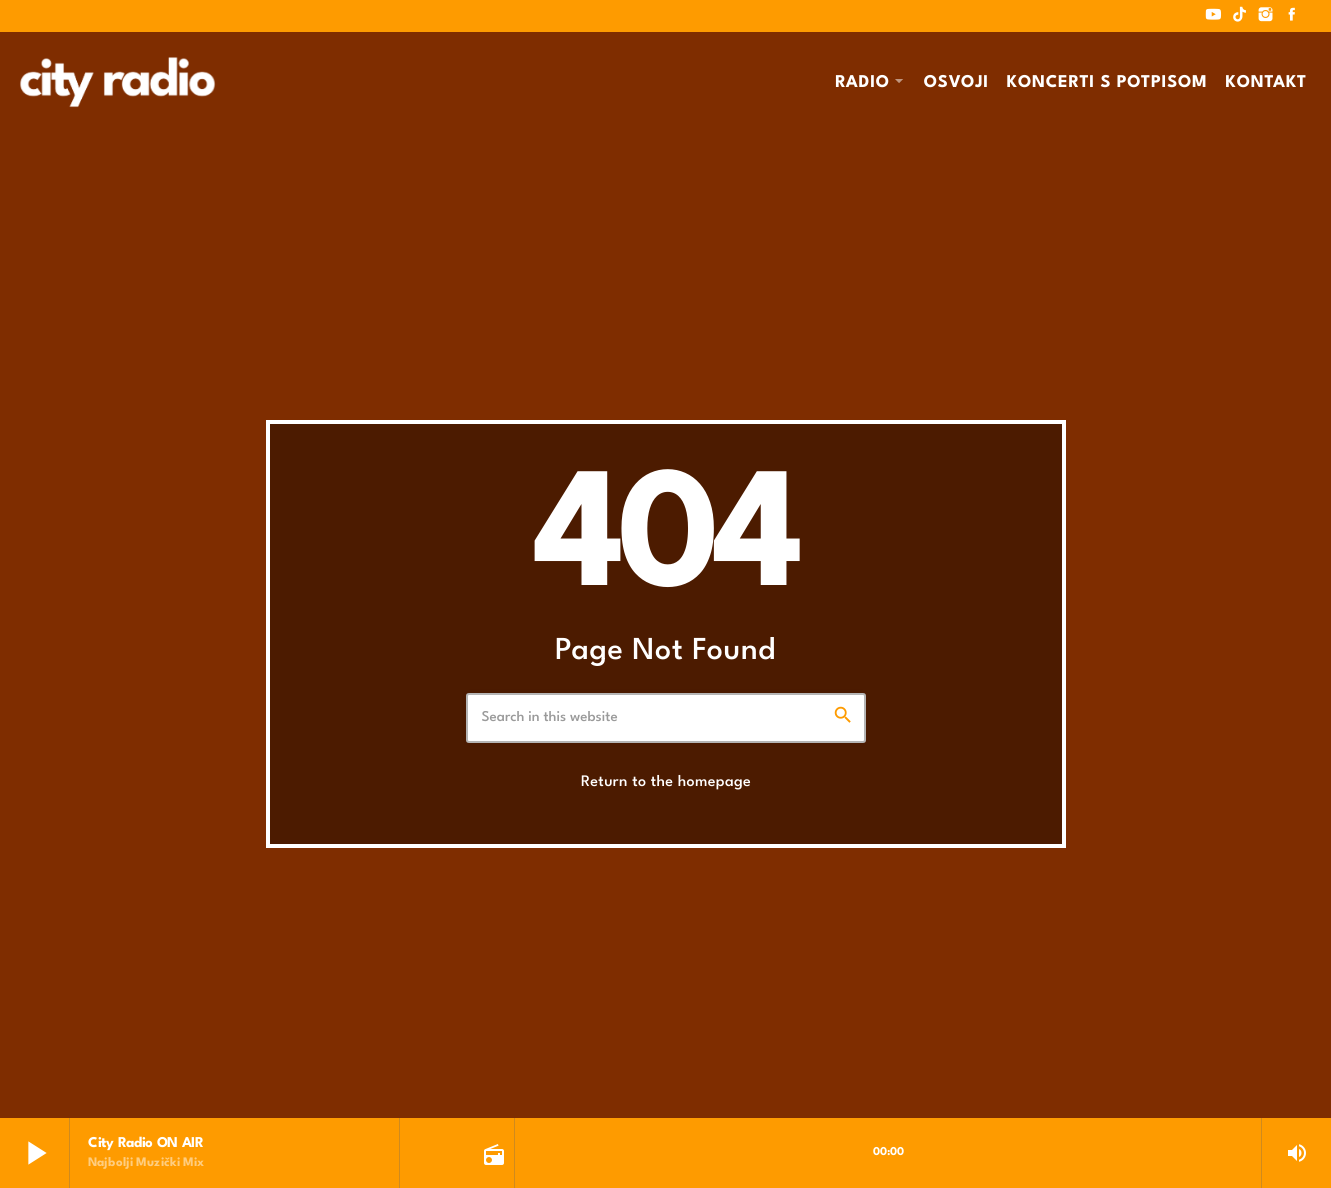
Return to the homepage (666, 782)
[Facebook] (1292, 16)
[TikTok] (1240, 16)
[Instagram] (1266, 16)
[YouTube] (1214, 16)
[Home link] (117, 82)
